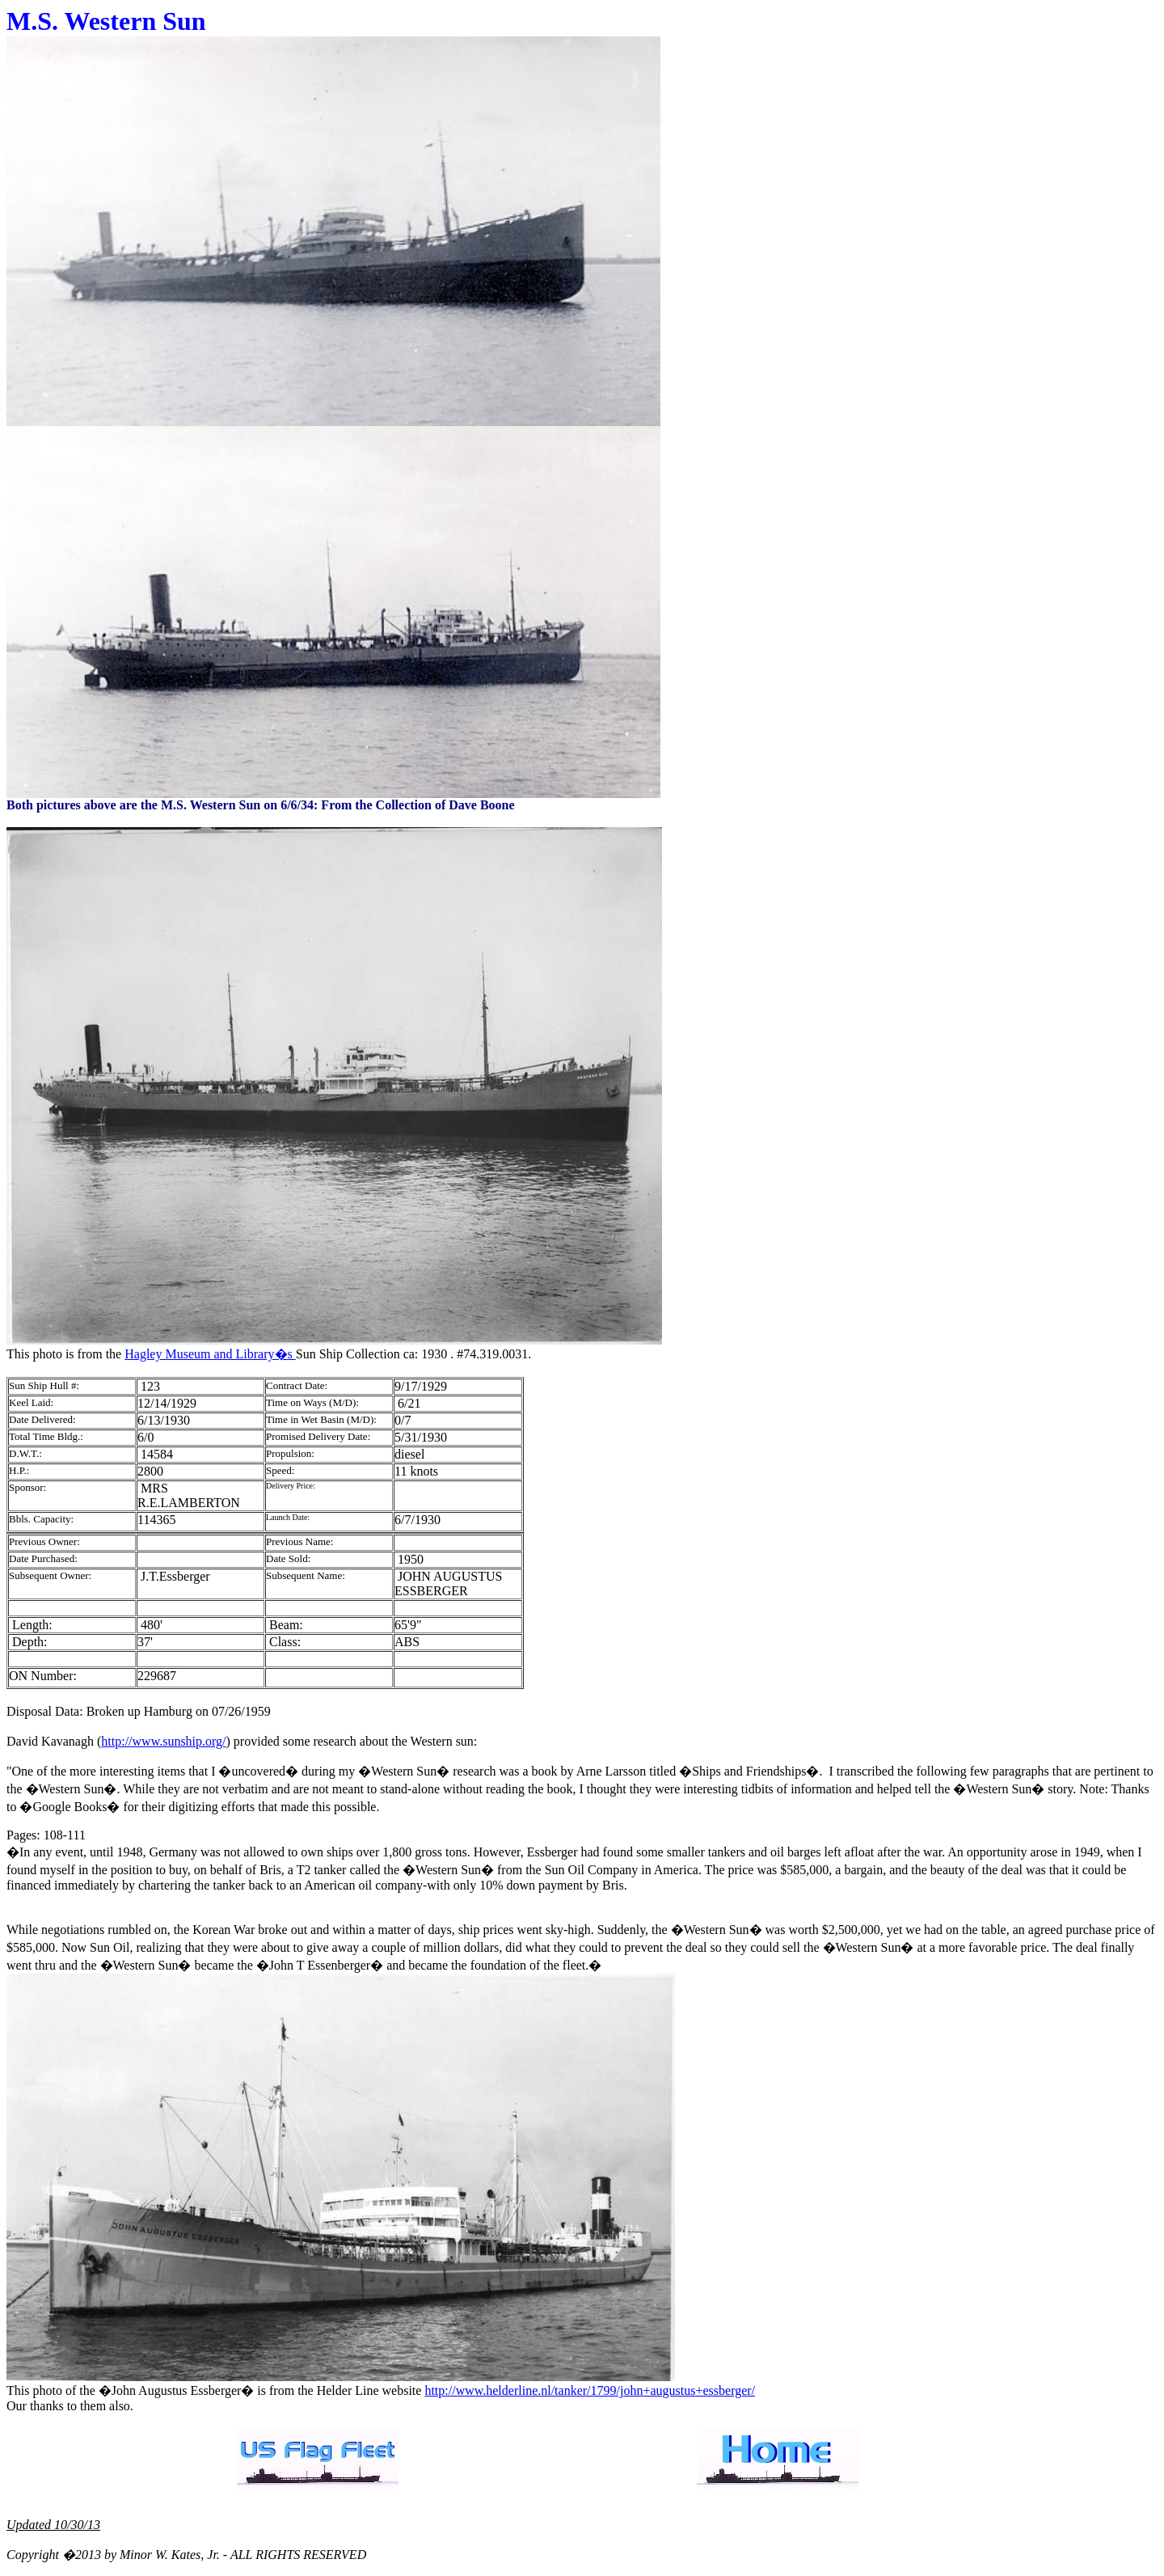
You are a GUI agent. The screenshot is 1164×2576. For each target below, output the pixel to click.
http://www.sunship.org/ (163, 1741)
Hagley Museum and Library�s (210, 1354)
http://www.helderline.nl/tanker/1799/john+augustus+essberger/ (589, 2390)
